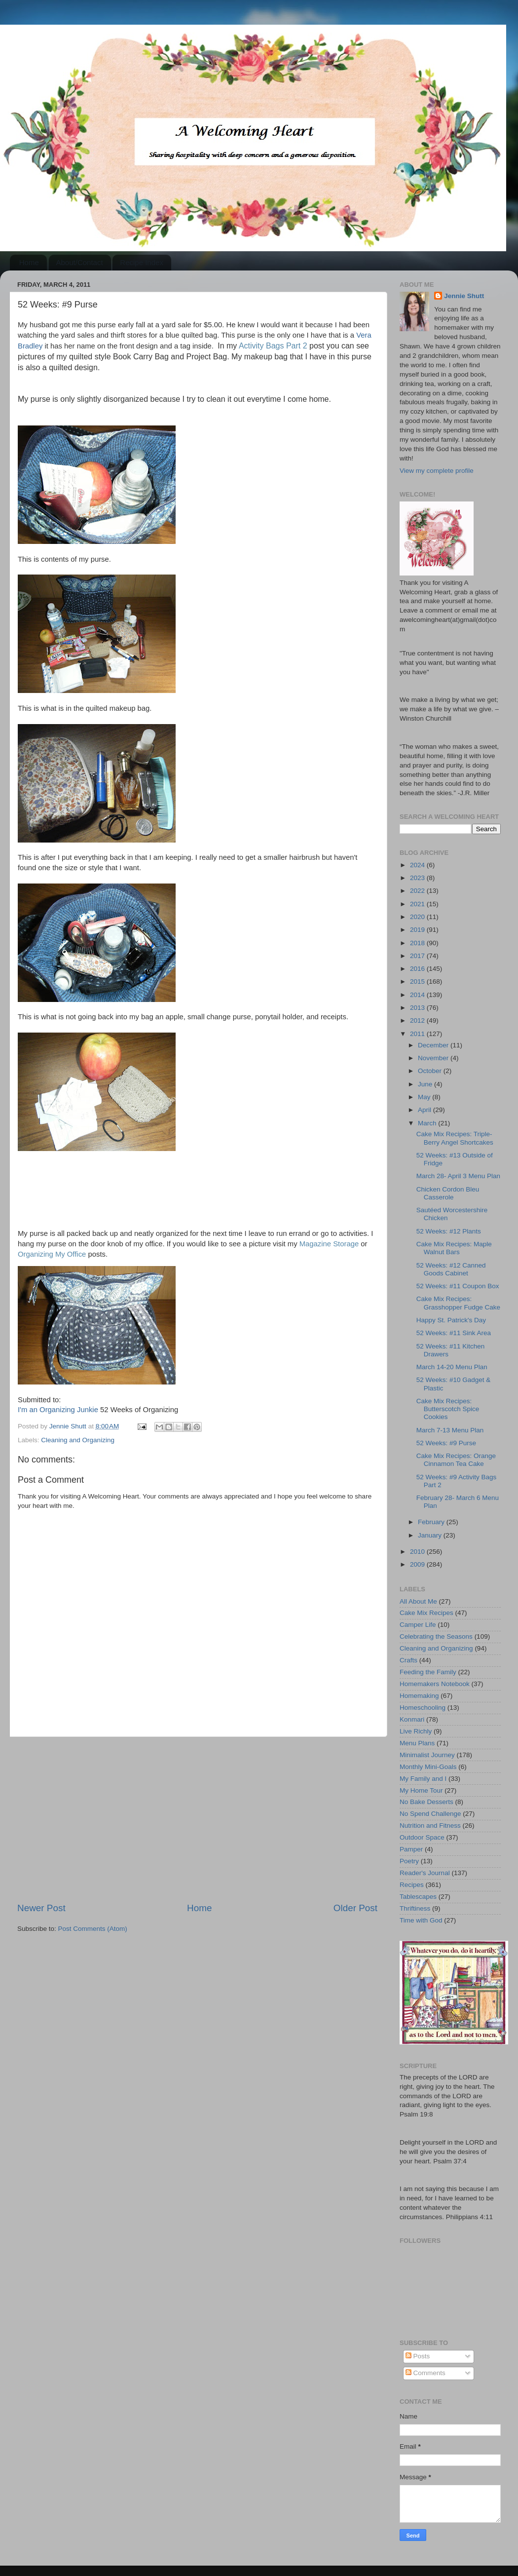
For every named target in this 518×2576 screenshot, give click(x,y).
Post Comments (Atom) (92, 1928)
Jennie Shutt (464, 296)
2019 (418, 929)
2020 (418, 917)
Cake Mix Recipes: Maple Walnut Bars (454, 1248)
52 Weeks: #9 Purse (446, 1443)
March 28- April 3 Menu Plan (458, 1176)
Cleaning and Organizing (77, 1440)
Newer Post (41, 1908)
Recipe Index (141, 262)
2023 (418, 878)
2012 (418, 1020)
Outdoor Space (422, 1837)
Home (29, 262)
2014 (418, 995)
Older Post (355, 1908)
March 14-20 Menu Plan (451, 1367)
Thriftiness (415, 1908)
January (431, 1535)
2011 (418, 1034)
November (434, 1058)
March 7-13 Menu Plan (450, 1430)
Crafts (408, 1660)
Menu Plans (417, 1743)
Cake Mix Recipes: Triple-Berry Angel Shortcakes (454, 1138)
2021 (418, 904)
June (426, 1084)
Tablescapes (418, 1896)
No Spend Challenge (430, 1813)
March (428, 1123)
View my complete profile (437, 470)
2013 (418, 1007)
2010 (418, 1551)
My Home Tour (421, 1790)
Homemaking (419, 1695)
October (431, 1071)
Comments (425, 2373)
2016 (418, 968)
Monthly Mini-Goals (428, 1766)
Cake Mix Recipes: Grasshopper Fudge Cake (458, 1302)
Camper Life (418, 1624)
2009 (418, 1564)
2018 (418, 943)
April (425, 1110)
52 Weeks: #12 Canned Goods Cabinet (451, 1269)
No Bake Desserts (426, 1802)
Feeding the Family (428, 1672)
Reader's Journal (425, 1873)
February (432, 1522)
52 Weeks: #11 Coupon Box (457, 1286)
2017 (418, 956)
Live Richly (416, 1731)
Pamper (411, 1849)
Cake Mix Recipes (426, 1612)
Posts (418, 2356)
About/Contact (79, 262)
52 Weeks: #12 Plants (448, 1231)
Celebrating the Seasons (436, 1636)
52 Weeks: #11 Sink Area (453, 1333)
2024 (418, 865)
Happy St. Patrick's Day (451, 1320)
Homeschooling (422, 1707)
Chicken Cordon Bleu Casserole (448, 1193)
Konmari (412, 1719)
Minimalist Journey (427, 1755)
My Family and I (423, 1778)
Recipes (412, 1884)
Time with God (421, 1920)
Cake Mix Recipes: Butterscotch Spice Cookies (448, 1409)
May (425, 1097)
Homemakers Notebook (435, 1684)
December (434, 1045)
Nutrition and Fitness (430, 1825)
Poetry (409, 1861)
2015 (418, 981)
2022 (418, 890)
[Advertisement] (197, 1819)
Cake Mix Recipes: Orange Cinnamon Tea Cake (456, 1459)
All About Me (418, 1601)
